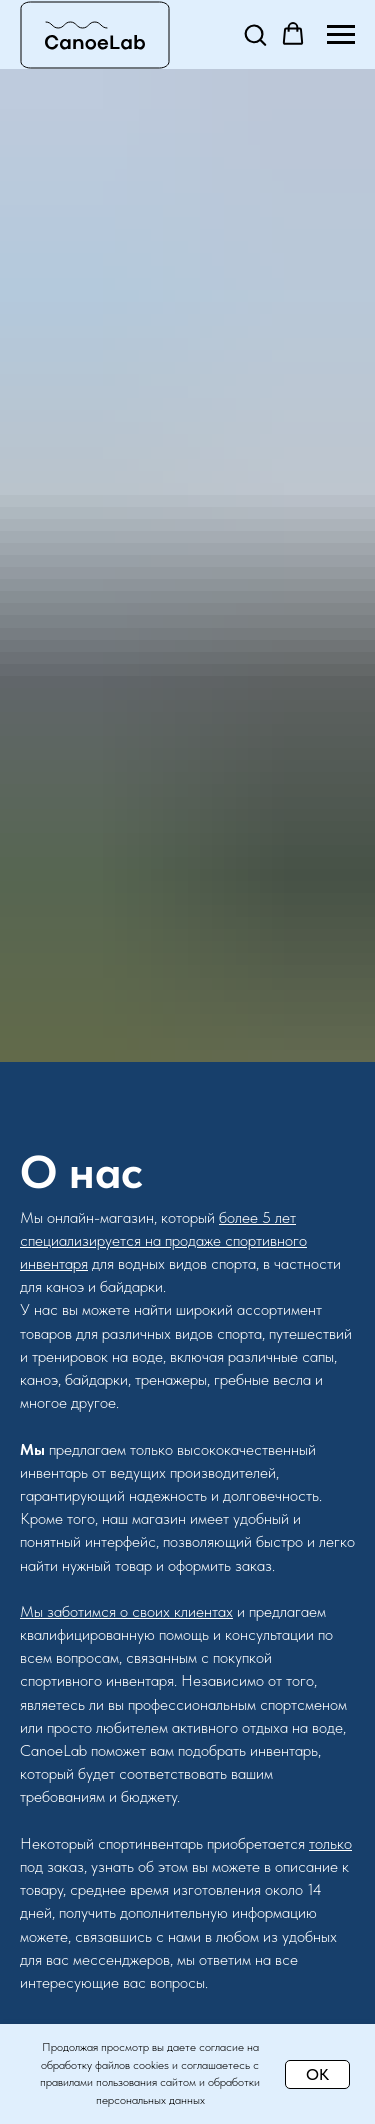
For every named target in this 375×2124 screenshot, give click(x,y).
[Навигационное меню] (341, 35)
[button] (255, 34)
